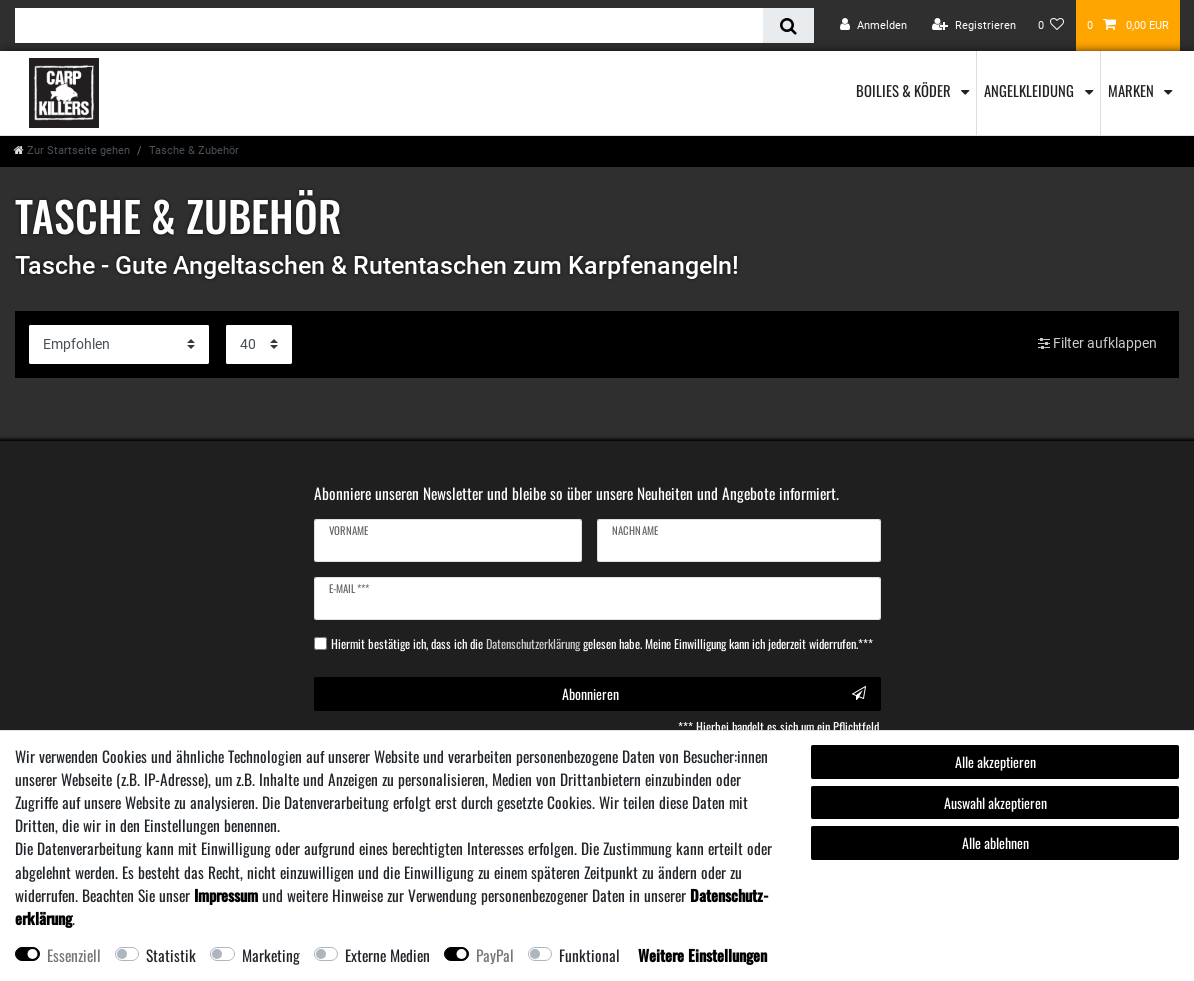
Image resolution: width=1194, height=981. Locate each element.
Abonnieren (714, 693)
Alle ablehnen (995, 842)
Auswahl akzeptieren (995, 802)
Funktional (589, 955)
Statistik (171, 955)
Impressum (226, 895)
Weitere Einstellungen (702, 955)
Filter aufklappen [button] (1098, 344)
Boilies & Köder (905, 90)
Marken (1132, 90)
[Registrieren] (974, 25)
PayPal (495, 955)
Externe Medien (387, 955)
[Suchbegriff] (389, 25)
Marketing (271, 955)
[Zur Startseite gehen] (72, 150)
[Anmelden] (873, 25)
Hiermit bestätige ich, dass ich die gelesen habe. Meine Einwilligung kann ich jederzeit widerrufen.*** (602, 644)
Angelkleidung (1030, 90)
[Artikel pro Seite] (259, 344)
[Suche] (788, 25)
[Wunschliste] (1051, 25)
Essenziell (74, 955)
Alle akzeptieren (995, 761)
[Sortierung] (119, 344)
